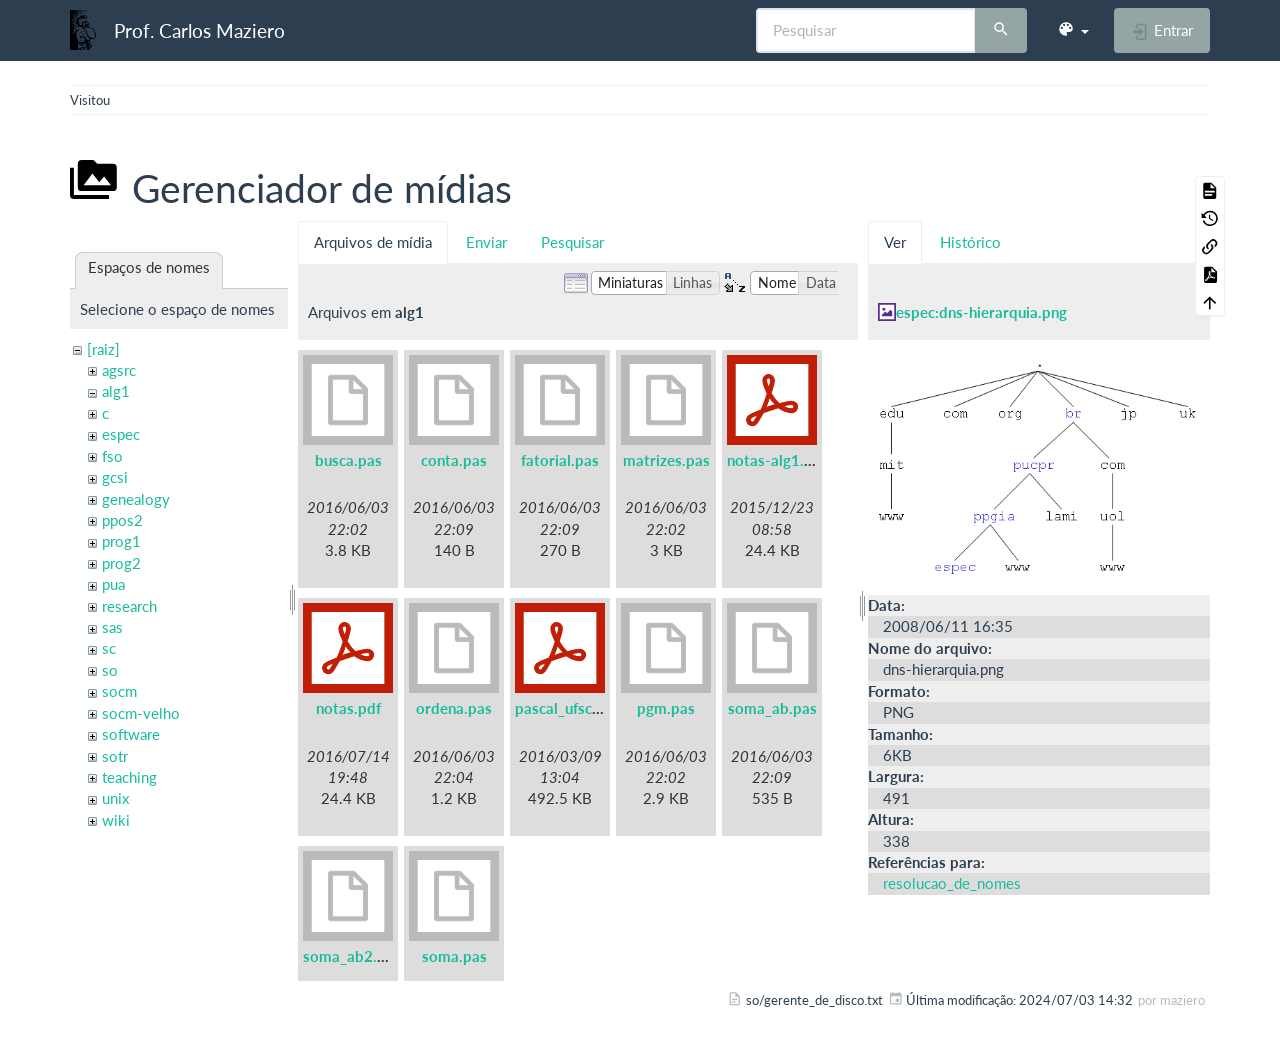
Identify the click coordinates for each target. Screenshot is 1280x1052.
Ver (895, 242)
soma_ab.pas (772, 708)
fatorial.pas (560, 460)
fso (112, 456)
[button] (1073, 30)
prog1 (121, 541)
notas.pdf (348, 708)
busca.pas (348, 460)
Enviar (486, 242)
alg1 (116, 391)
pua (113, 584)
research (129, 606)
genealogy (136, 499)
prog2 (121, 563)
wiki (116, 820)
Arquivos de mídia (373, 242)
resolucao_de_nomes (952, 883)
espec (121, 434)
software (131, 734)
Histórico (970, 242)
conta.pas (454, 460)
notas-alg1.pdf (777, 460)
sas (112, 627)
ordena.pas (454, 708)
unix (115, 798)
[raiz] (103, 349)
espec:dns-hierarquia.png (981, 312)
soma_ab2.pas (352, 956)
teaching (129, 777)
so (110, 670)
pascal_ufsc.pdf (567, 708)
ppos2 (122, 520)
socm (119, 691)
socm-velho (141, 713)
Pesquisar (572, 242)
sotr (115, 756)
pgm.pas (666, 708)
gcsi (115, 477)
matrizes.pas (666, 460)
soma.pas (454, 956)
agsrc (119, 370)
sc (109, 648)
